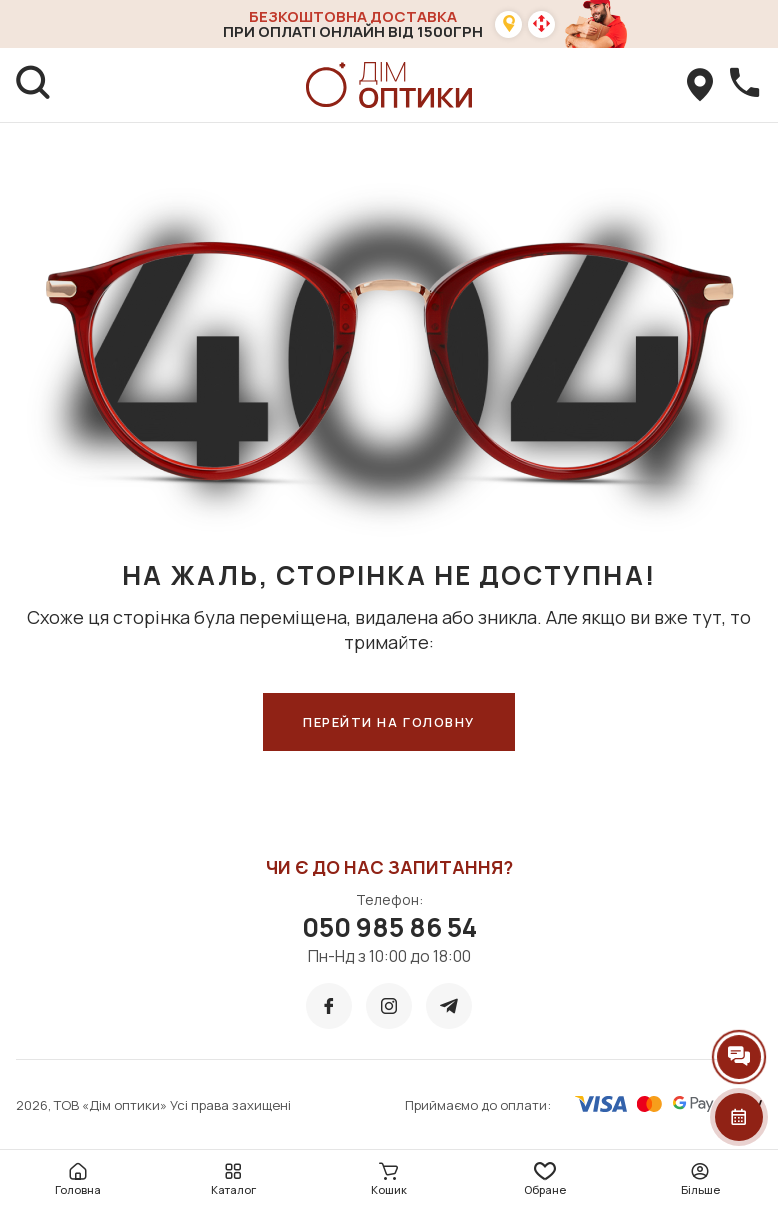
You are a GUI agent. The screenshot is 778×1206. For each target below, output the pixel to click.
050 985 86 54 (389, 927)
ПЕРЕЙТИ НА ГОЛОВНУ (389, 722)
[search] (33, 85)
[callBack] (744, 85)
